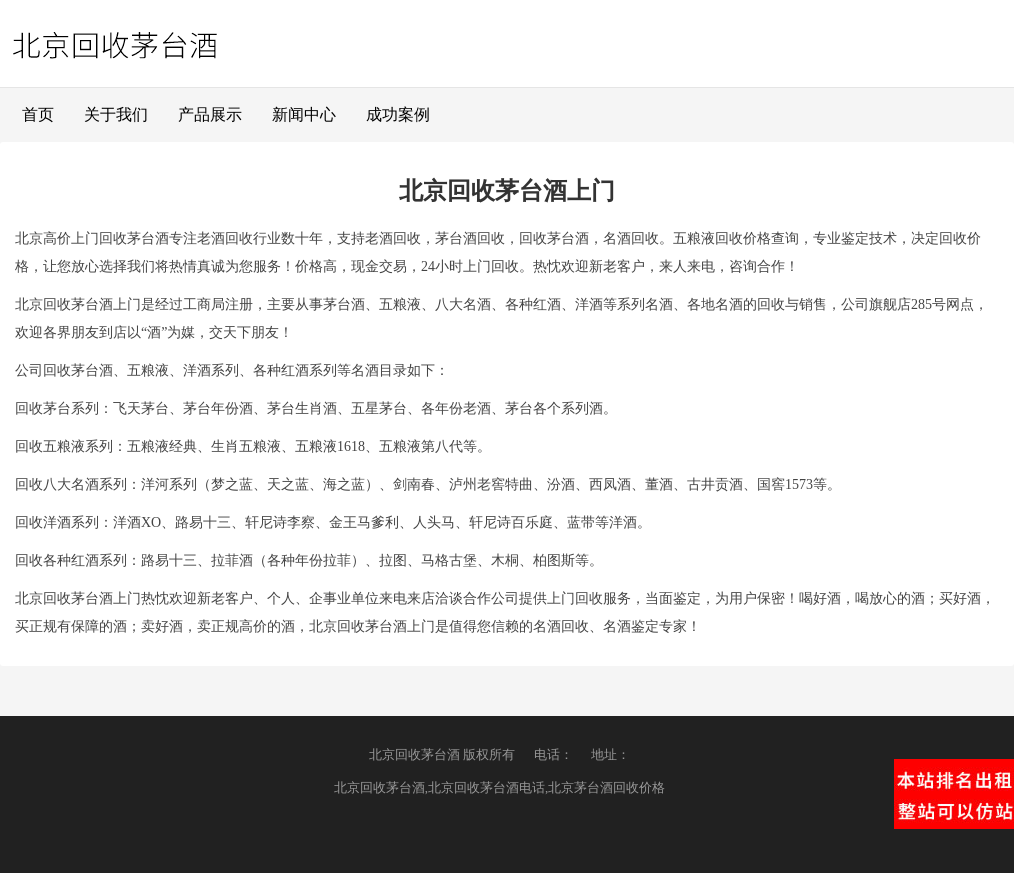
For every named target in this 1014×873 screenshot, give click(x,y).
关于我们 (116, 114)
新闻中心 (304, 114)
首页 (38, 114)
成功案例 (398, 114)
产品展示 (210, 114)
